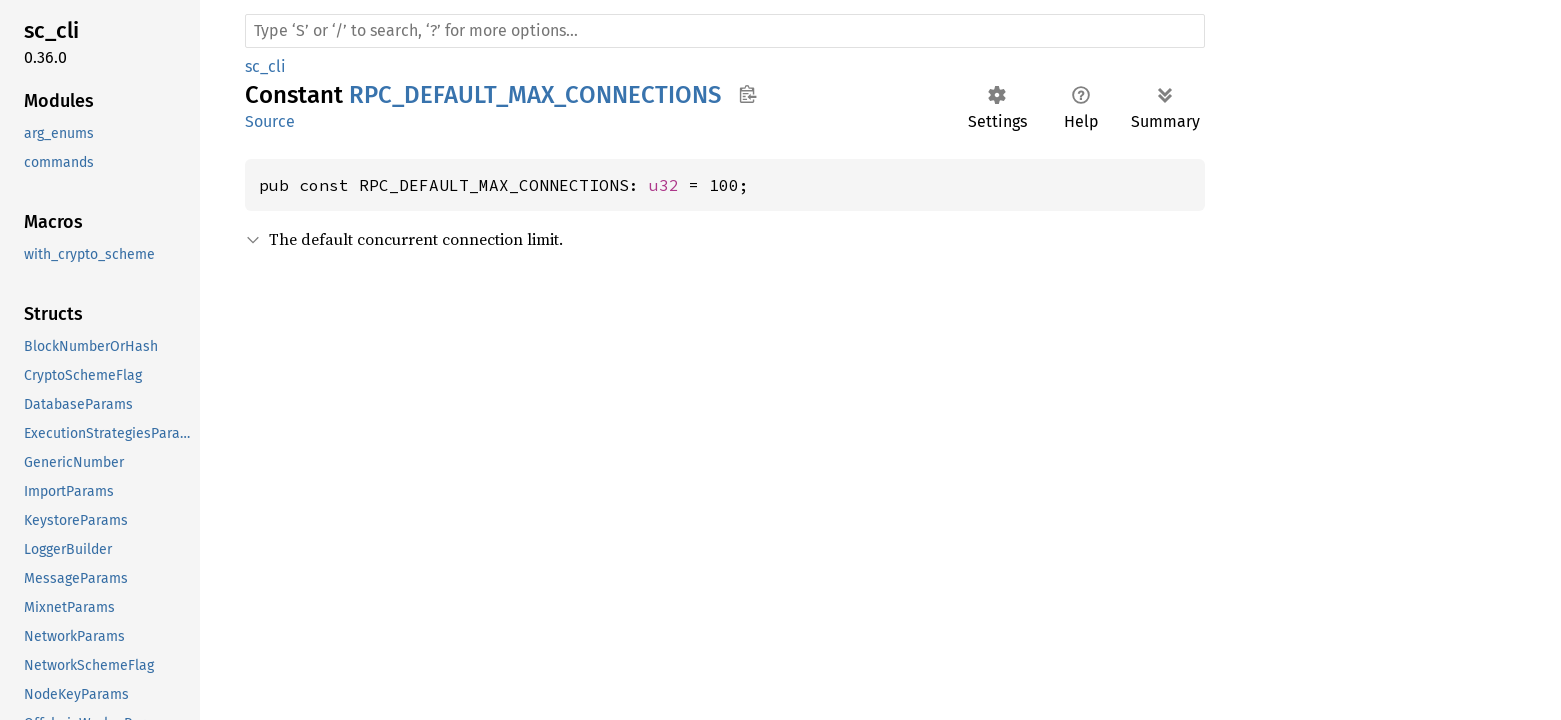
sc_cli (265, 66)
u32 (664, 185)
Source (270, 121)
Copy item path (747, 94)
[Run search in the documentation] (725, 31)
